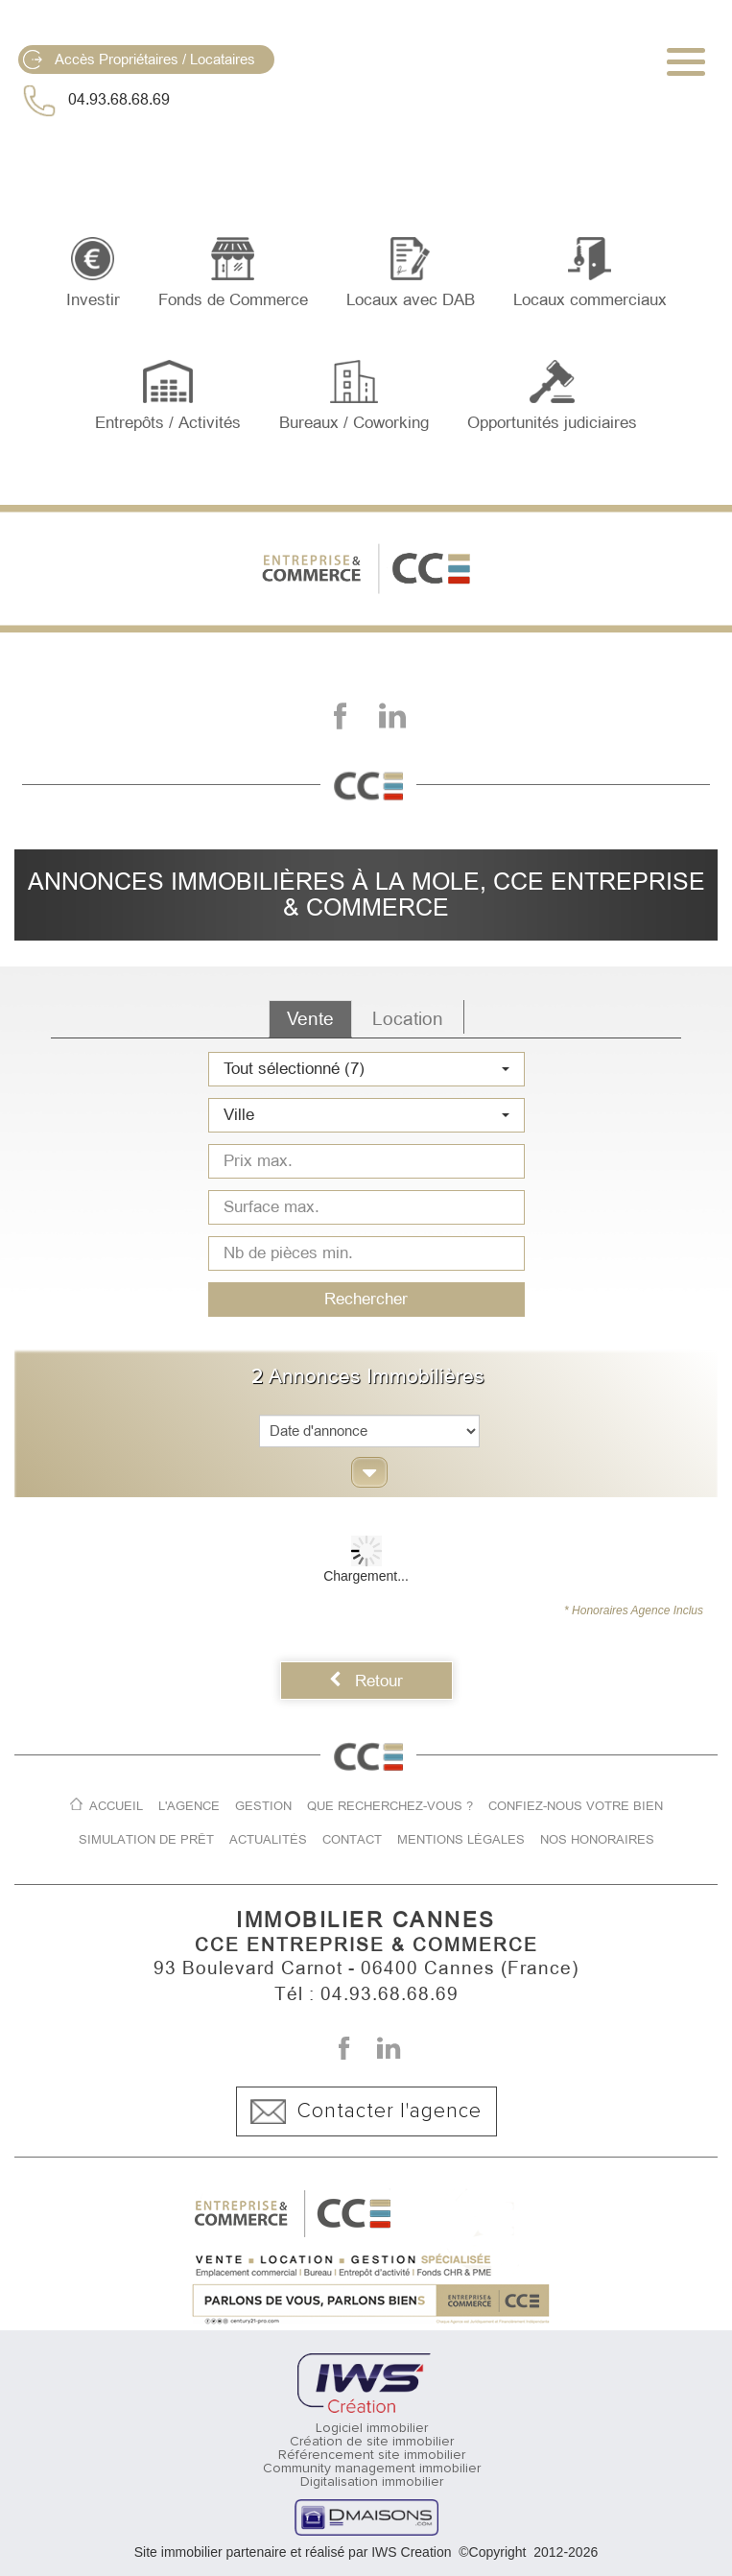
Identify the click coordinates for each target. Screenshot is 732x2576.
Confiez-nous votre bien (575, 1806)
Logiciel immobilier (372, 2428)
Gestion (263, 1806)
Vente (310, 1019)
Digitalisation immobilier (371, 2482)
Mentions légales (461, 1839)
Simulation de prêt (146, 1839)
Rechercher (366, 1298)
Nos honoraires (597, 1839)
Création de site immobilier (372, 2441)
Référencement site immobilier (371, 2455)
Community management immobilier (372, 2468)
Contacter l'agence (366, 2111)
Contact (352, 1839)
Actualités (268, 1839)
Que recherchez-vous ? (390, 1806)
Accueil (116, 1806)
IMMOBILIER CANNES (366, 1920)
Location (407, 1019)
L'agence (189, 1806)
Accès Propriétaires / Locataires (139, 59)
